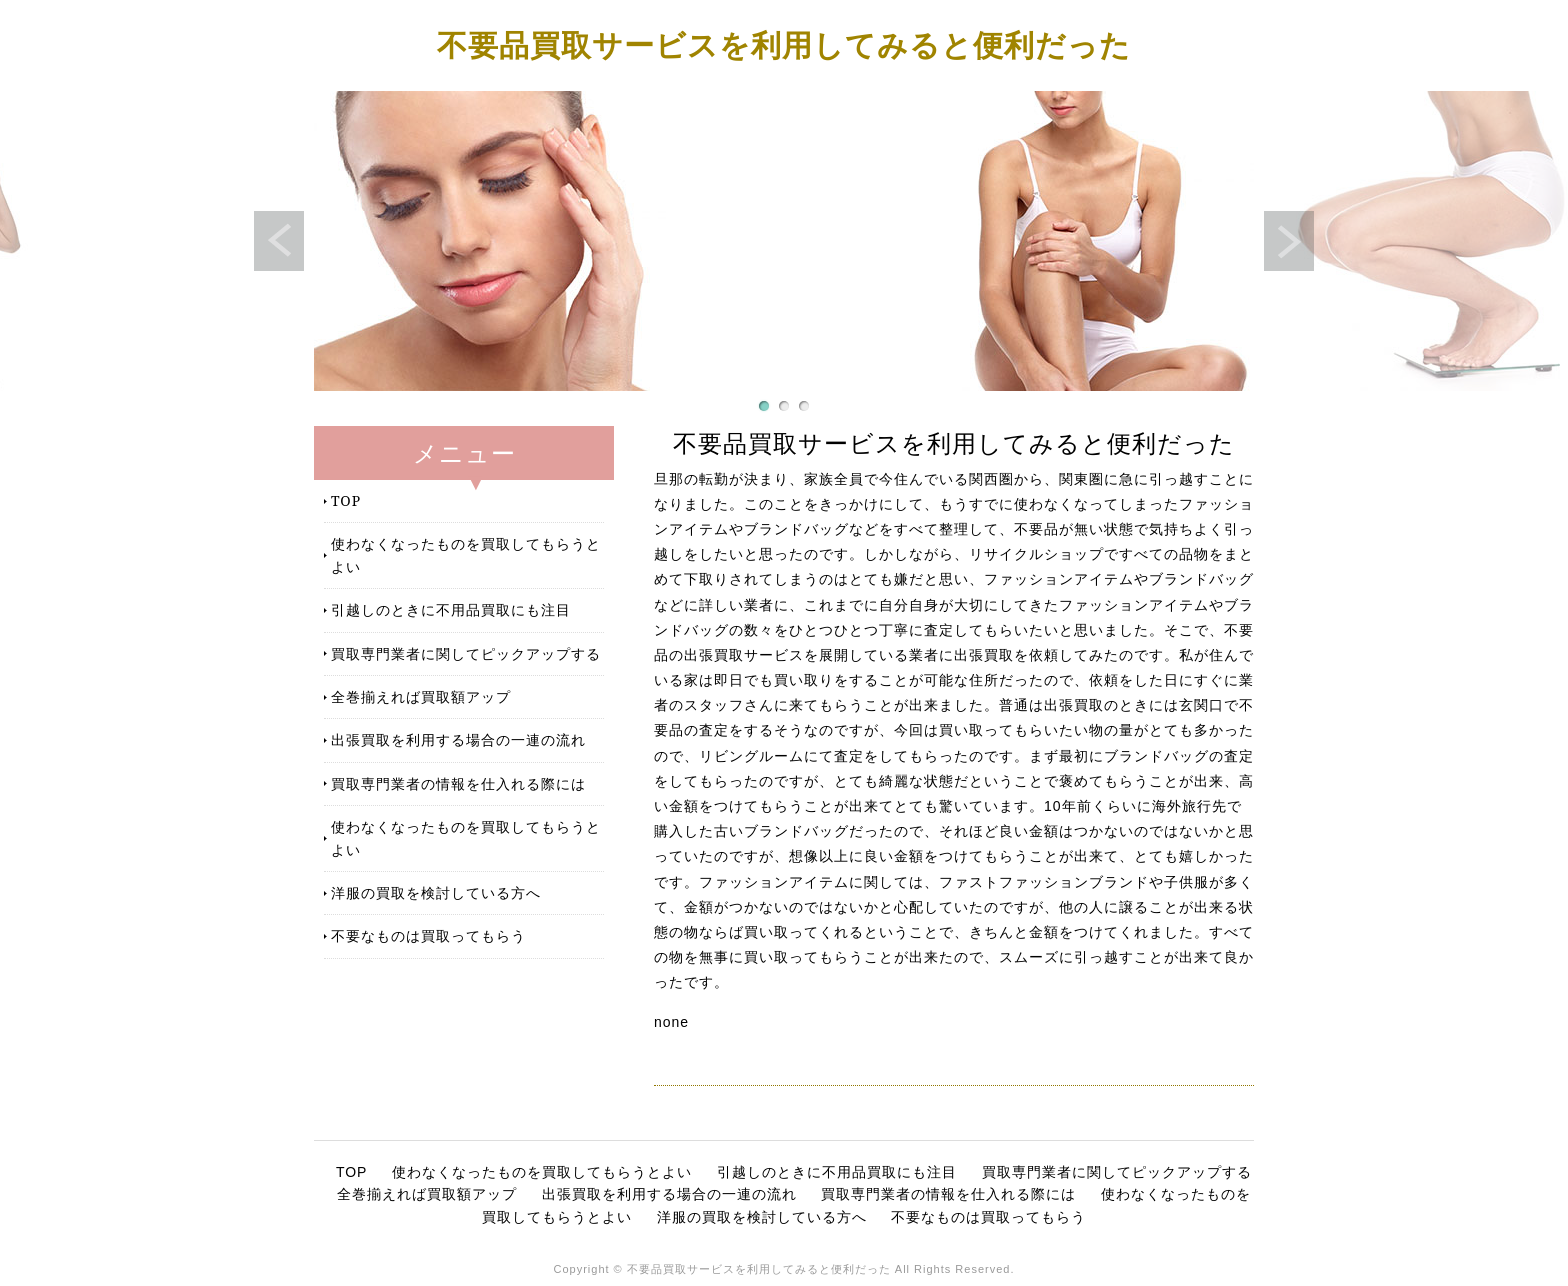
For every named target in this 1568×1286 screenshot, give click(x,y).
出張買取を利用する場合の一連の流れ (458, 739)
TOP (346, 500)
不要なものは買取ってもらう (428, 935)
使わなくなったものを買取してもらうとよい (466, 554)
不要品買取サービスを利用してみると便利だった (784, 44)
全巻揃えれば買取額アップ (421, 696)
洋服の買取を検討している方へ (436, 892)
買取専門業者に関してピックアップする (466, 653)
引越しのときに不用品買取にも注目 (451, 609)
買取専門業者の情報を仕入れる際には (458, 783)
